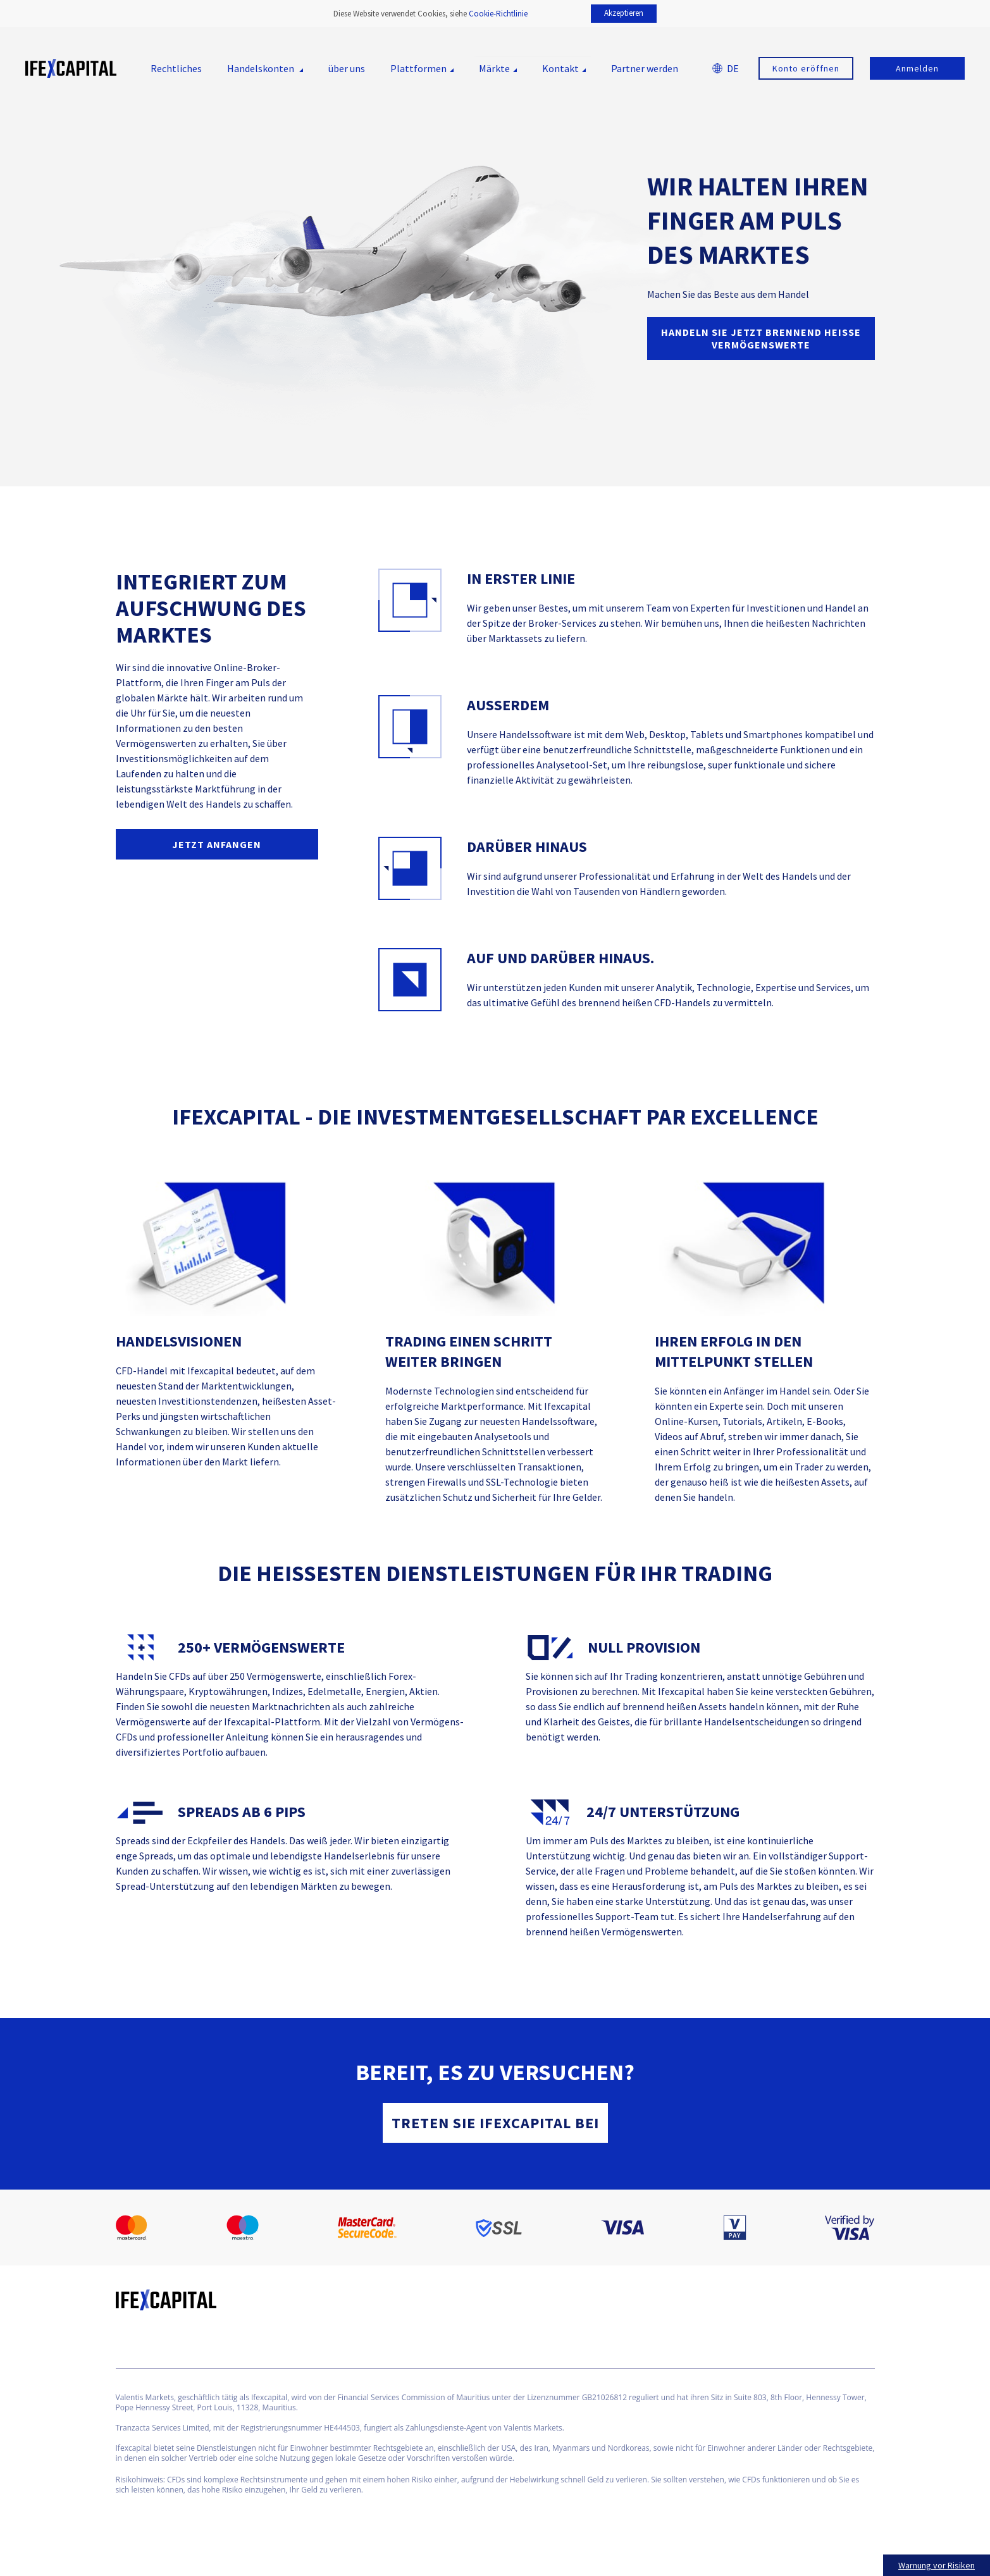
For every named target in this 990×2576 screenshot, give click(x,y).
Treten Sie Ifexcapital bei (495, 2123)
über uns (346, 68)
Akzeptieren (623, 13)
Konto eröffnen (805, 68)
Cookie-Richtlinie (498, 13)
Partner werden (644, 68)
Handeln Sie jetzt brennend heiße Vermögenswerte (761, 338)
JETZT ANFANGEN (216, 844)
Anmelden (917, 68)
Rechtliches (176, 68)
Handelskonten (261, 68)
